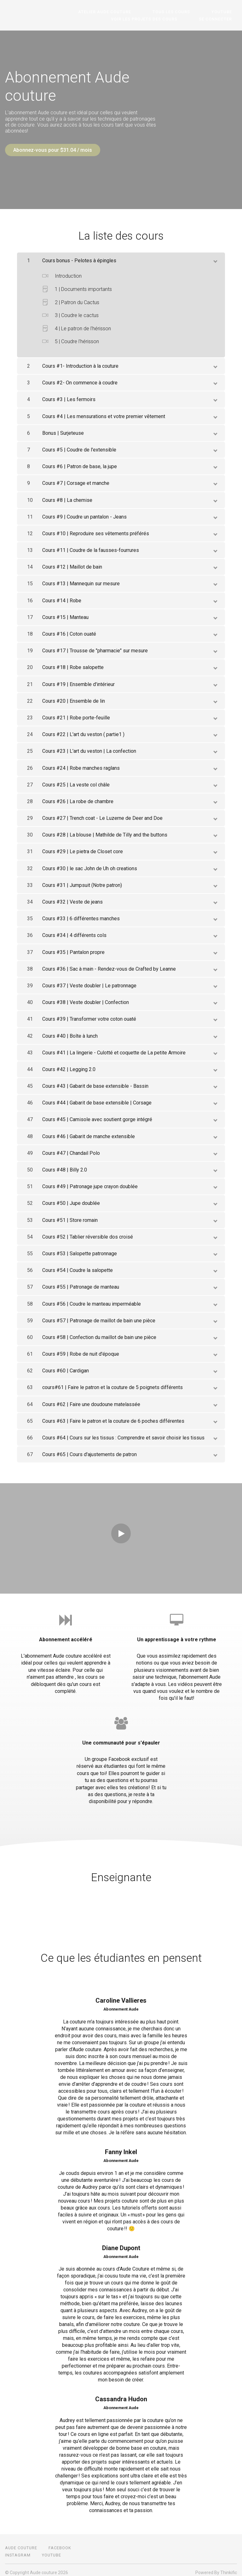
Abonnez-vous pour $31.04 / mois (52, 150)
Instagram (18, 2550)
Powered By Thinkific (216, 2567)
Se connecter (220, 19)
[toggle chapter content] (215, 255)
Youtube (226, 11)
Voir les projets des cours (159, 19)
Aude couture (21, 2542)
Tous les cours (186, 11)
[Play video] (121, 1528)
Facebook (60, 2542)
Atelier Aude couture (129, 11)
